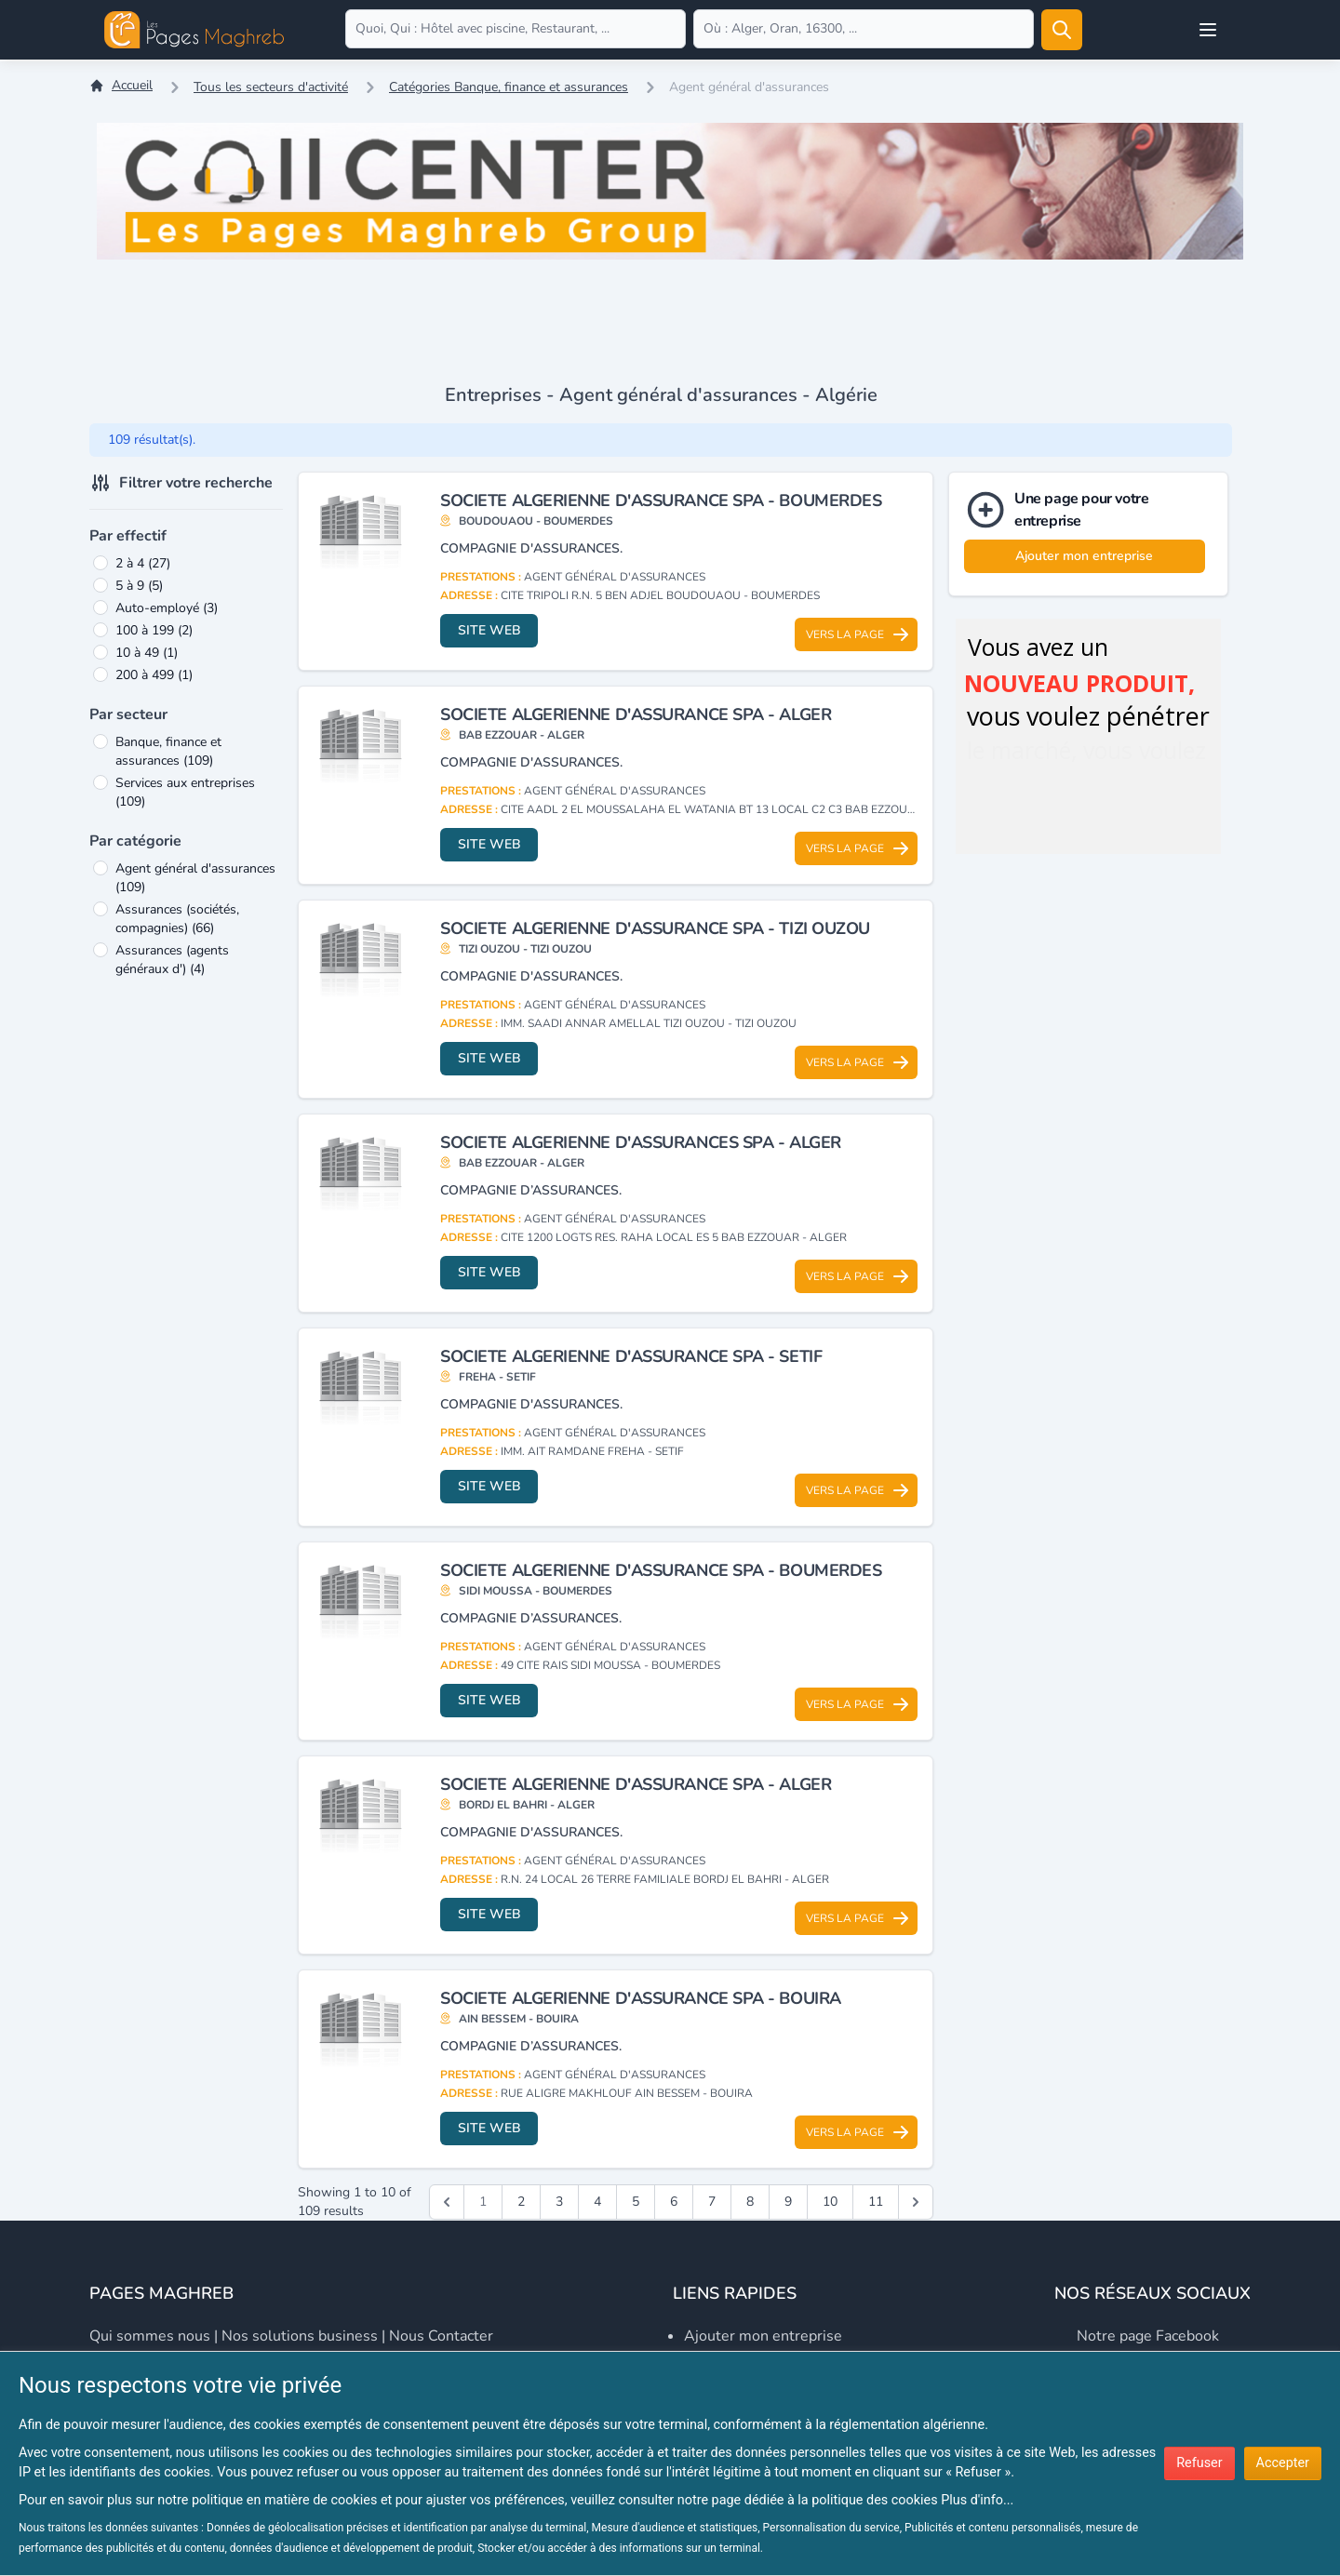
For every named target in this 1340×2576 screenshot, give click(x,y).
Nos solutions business (299, 2336)
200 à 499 (154, 675)
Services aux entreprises (185, 792)
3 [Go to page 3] (559, 2201)
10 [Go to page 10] (830, 2201)
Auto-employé (166, 608)
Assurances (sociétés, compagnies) (177, 919)
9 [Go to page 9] (788, 2201)
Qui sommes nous (149, 2336)
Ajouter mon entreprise (1084, 556)
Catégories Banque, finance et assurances (508, 87)
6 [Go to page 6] (673, 2201)
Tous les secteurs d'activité (271, 87)
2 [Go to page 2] (521, 2201)
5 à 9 (139, 585)
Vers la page (858, 634)
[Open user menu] (1207, 29)
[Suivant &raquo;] (915, 2202)
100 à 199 (154, 630)
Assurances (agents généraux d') (172, 959)
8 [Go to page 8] (750, 2201)
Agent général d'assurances (195, 878)
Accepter (1282, 2463)
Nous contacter (441, 2336)
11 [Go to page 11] (875, 2201)
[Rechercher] (1061, 29)
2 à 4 (142, 563)
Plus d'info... (977, 2500)
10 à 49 (146, 652)
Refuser (1199, 2463)
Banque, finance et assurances (168, 751)
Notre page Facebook (1148, 2336)
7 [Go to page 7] (712, 2201)
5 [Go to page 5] (635, 2201)
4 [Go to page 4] (597, 2201)
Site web (489, 630)
